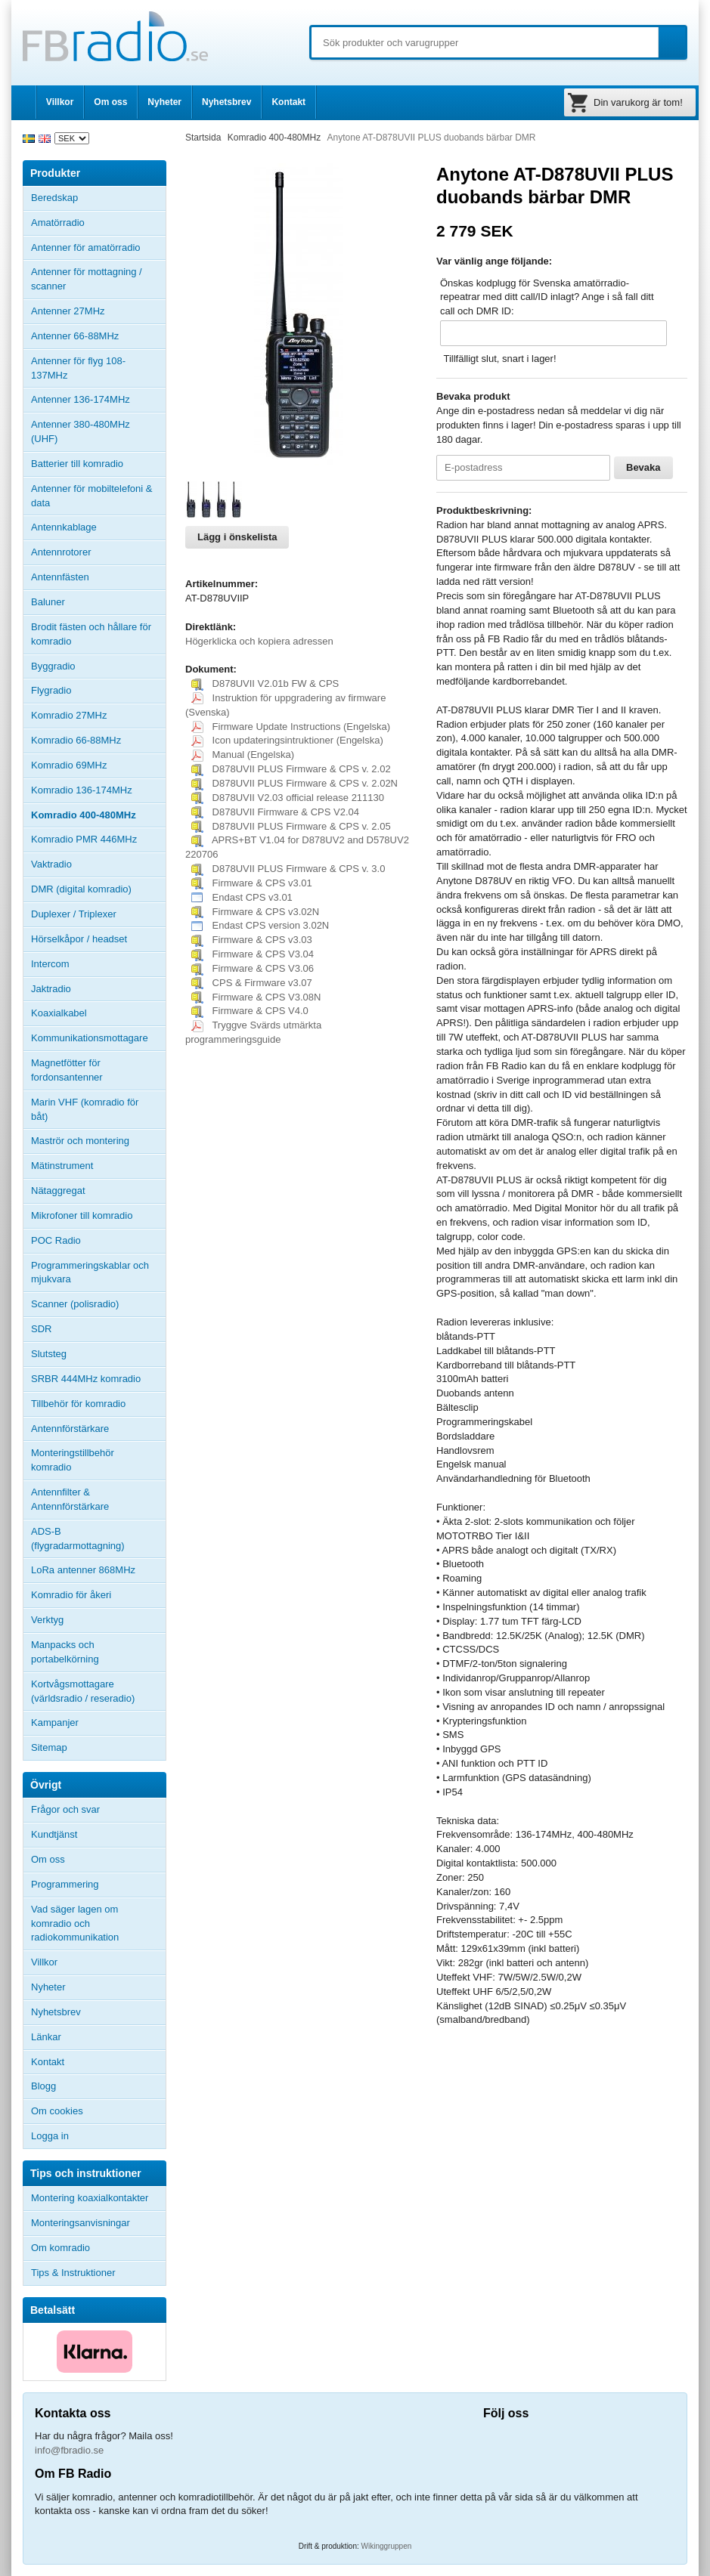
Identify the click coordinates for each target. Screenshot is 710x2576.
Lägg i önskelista (237, 537)
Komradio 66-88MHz (76, 740)
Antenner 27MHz (98, 311)
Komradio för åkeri (71, 1594)
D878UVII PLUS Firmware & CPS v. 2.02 (291, 769)
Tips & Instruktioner (73, 2272)
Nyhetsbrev (226, 102)
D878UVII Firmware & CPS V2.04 (275, 812)
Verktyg (47, 1619)
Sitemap (49, 1747)
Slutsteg (49, 1353)
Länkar (46, 2037)
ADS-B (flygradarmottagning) (78, 1538)
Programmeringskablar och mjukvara (90, 1272)
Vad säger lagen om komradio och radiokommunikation (75, 1923)
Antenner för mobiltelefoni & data (91, 496)
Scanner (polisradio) (75, 1304)
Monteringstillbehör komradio (72, 1460)
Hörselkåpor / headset (79, 939)
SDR (41, 1328)
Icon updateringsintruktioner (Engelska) (287, 740)
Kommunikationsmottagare (89, 1038)
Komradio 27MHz (69, 715)
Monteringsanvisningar (80, 2222)
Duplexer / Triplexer (73, 914)
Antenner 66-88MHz (98, 336)
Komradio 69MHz (69, 765)
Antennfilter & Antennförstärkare (70, 1499)
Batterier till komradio (77, 463)
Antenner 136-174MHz (98, 400)
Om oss (110, 102)
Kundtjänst (54, 1834)
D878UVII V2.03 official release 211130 (287, 797)
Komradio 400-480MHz (83, 815)
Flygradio (51, 690)
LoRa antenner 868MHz (83, 1570)
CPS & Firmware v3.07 (251, 982)
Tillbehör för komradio (98, 1404)
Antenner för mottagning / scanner (86, 279)
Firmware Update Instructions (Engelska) (290, 726)
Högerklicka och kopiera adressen (259, 641)
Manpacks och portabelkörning (65, 1652)
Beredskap (54, 197)
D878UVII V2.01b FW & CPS (265, 683)
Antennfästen (98, 577)
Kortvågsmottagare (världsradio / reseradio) (83, 1691)
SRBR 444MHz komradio (86, 1378)
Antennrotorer (61, 552)
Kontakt (288, 102)
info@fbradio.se (69, 2450)
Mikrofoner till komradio (81, 1215)
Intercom (50, 963)
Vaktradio (51, 864)
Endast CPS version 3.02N (260, 925)
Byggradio (53, 666)
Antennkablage (64, 527)
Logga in (50, 2136)
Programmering (65, 1884)
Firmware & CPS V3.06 (252, 968)
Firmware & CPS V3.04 (252, 954)
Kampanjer (55, 1722)
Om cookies (57, 2111)
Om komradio (60, 2247)
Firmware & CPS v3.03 (251, 939)
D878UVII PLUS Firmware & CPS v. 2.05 (291, 826)
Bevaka (643, 467)
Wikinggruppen (386, 2546)
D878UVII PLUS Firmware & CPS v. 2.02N (294, 783)
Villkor (59, 102)
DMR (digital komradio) (81, 889)
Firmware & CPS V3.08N (256, 997)
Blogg (43, 2086)
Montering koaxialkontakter (89, 2197)
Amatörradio (98, 223)
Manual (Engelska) (242, 754)
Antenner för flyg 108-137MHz (78, 368)
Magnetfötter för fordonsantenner (67, 1070)
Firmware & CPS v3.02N (255, 911)
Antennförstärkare (70, 1428)
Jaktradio (51, 988)
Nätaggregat (58, 1190)
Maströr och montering (80, 1140)
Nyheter (164, 102)
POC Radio (56, 1240)
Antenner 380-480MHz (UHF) (98, 431)
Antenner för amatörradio (98, 248)
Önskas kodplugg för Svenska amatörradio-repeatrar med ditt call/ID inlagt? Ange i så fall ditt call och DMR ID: (547, 297)
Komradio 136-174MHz (81, 790)
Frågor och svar (65, 1809)
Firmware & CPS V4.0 (249, 1010)
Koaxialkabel (59, 1013)
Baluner (48, 602)
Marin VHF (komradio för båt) (84, 1109)
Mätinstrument (62, 1165)
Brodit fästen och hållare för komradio (91, 634)
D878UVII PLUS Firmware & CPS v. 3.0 (288, 868)
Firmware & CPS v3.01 (251, 883)
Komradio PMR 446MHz (84, 839)
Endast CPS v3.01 (242, 897)
